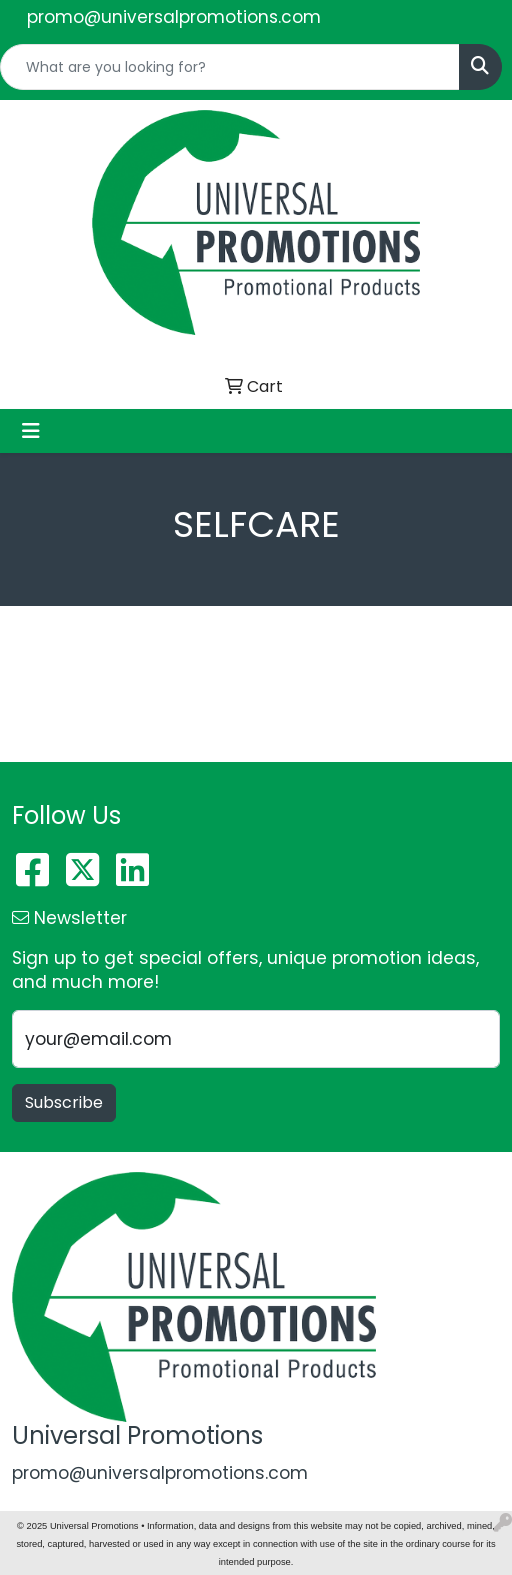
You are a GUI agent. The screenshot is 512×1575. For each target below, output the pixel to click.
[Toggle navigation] (31, 431)
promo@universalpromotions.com (174, 17)
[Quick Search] (230, 67)
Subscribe (64, 1102)
